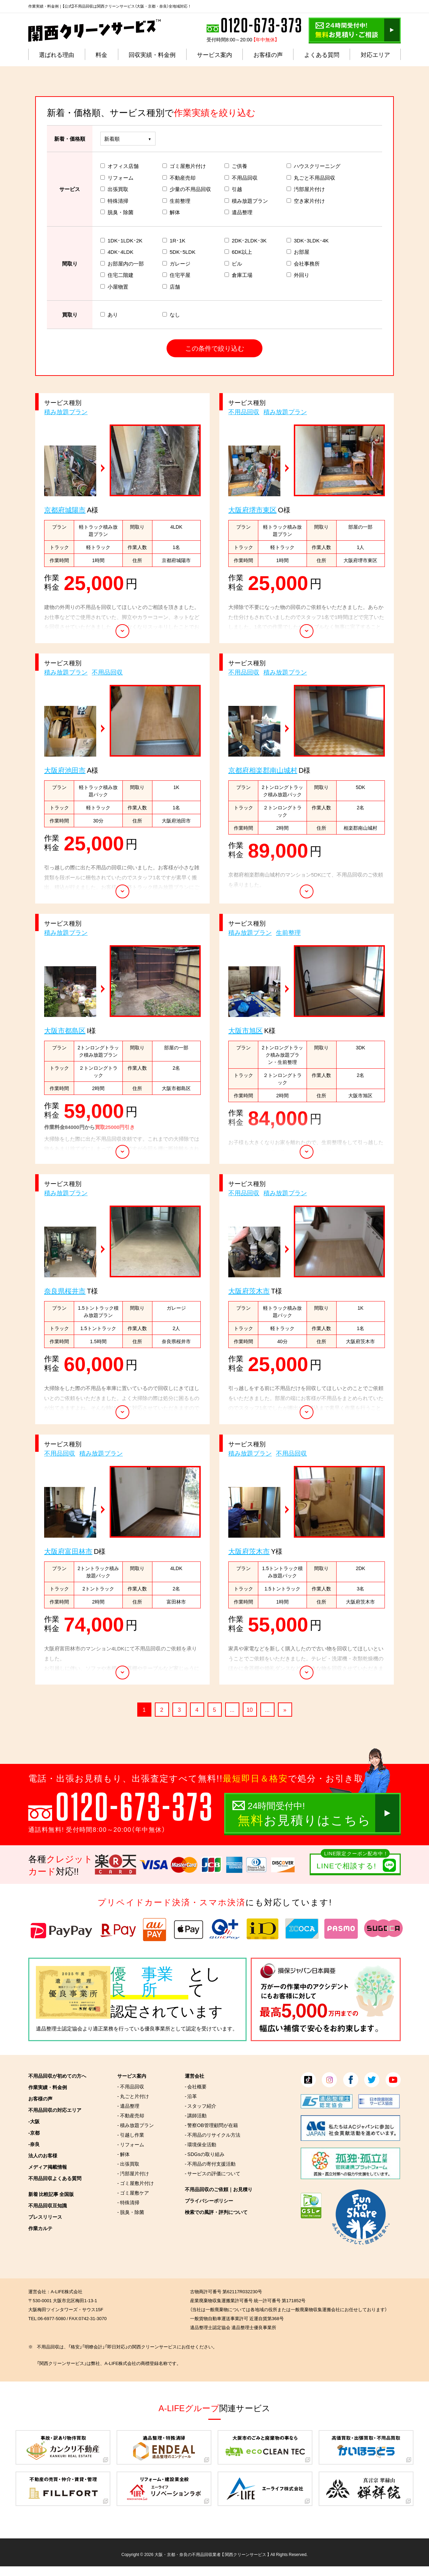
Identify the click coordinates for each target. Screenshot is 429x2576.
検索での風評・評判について (216, 2211)
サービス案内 (214, 54)
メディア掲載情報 (47, 2166)
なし (171, 314)
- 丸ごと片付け (133, 2096)
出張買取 (114, 189)
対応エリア (375, 54)
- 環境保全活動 (201, 2144)
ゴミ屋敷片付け (184, 166)
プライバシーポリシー (209, 2200)
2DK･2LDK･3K (246, 240)
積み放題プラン (246, 200)
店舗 (171, 286)
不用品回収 (241, 177)
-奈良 (34, 2143)
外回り (298, 275)
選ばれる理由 (56, 54)
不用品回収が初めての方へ (57, 2075)
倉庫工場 (238, 275)
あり (109, 314)
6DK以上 (238, 252)
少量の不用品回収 (186, 189)
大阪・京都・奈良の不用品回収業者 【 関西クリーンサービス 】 (211, 2554)
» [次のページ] (285, 1709)
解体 (171, 212)
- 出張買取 (128, 2163)
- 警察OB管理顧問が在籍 (211, 2124)
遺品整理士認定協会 (59, 2028)
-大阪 (34, 2121)
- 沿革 (191, 2096)
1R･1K (174, 240)
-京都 (34, 2132)
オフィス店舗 (119, 166)
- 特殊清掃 (128, 2202)
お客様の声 (268, 54)
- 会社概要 (196, 2086)
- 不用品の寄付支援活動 (210, 2163)
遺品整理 (238, 212)
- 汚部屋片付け (133, 2173)
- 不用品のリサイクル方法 (213, 2134)
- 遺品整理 (128, 2105)
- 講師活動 (196, 2115)
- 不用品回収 (130, 2086)
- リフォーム (130, 2144)
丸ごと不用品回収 (311, 177)
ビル (233, 263)
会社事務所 (303, 263)
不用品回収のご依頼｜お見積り (218, 2189)
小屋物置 (114, 286)
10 (250, 1709)
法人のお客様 (42, 2155)
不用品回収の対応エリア (54, 2109)
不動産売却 (179, 177)
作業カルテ (40, 2228)
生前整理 (176, 200)
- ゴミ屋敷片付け (135, 2182)
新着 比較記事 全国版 (51, 2193)
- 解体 (123, 2153)
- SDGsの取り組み (205, 2153)
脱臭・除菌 (116, 212)
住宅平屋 (176, 275)
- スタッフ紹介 (201, 2105)
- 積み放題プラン (135, 2124)
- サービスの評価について (213, 2173)
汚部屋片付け (306, 189)
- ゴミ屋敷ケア (133, 2192)
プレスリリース (45, 2216)
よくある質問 (321, 54)
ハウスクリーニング (313, 166)
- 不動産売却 (130, 2115)
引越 (233, 189)
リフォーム (116, 177)
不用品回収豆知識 (47, 2205)
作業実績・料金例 (47, 2087)
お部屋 (298, 252)
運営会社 (194, 2075)
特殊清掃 (114, 200)
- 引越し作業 (130, 2134)
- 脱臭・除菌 (130, 2211)
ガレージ (176, 263)
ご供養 (236, 166)
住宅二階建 (116, 275)
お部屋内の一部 (122, 263)
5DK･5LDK (179, 252)
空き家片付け (306, 200)
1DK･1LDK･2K (121, 240)
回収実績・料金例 (152, 54)
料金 (101, 54)
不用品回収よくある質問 (54, 2178)
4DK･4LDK (116, 252)
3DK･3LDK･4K (308, 240)
